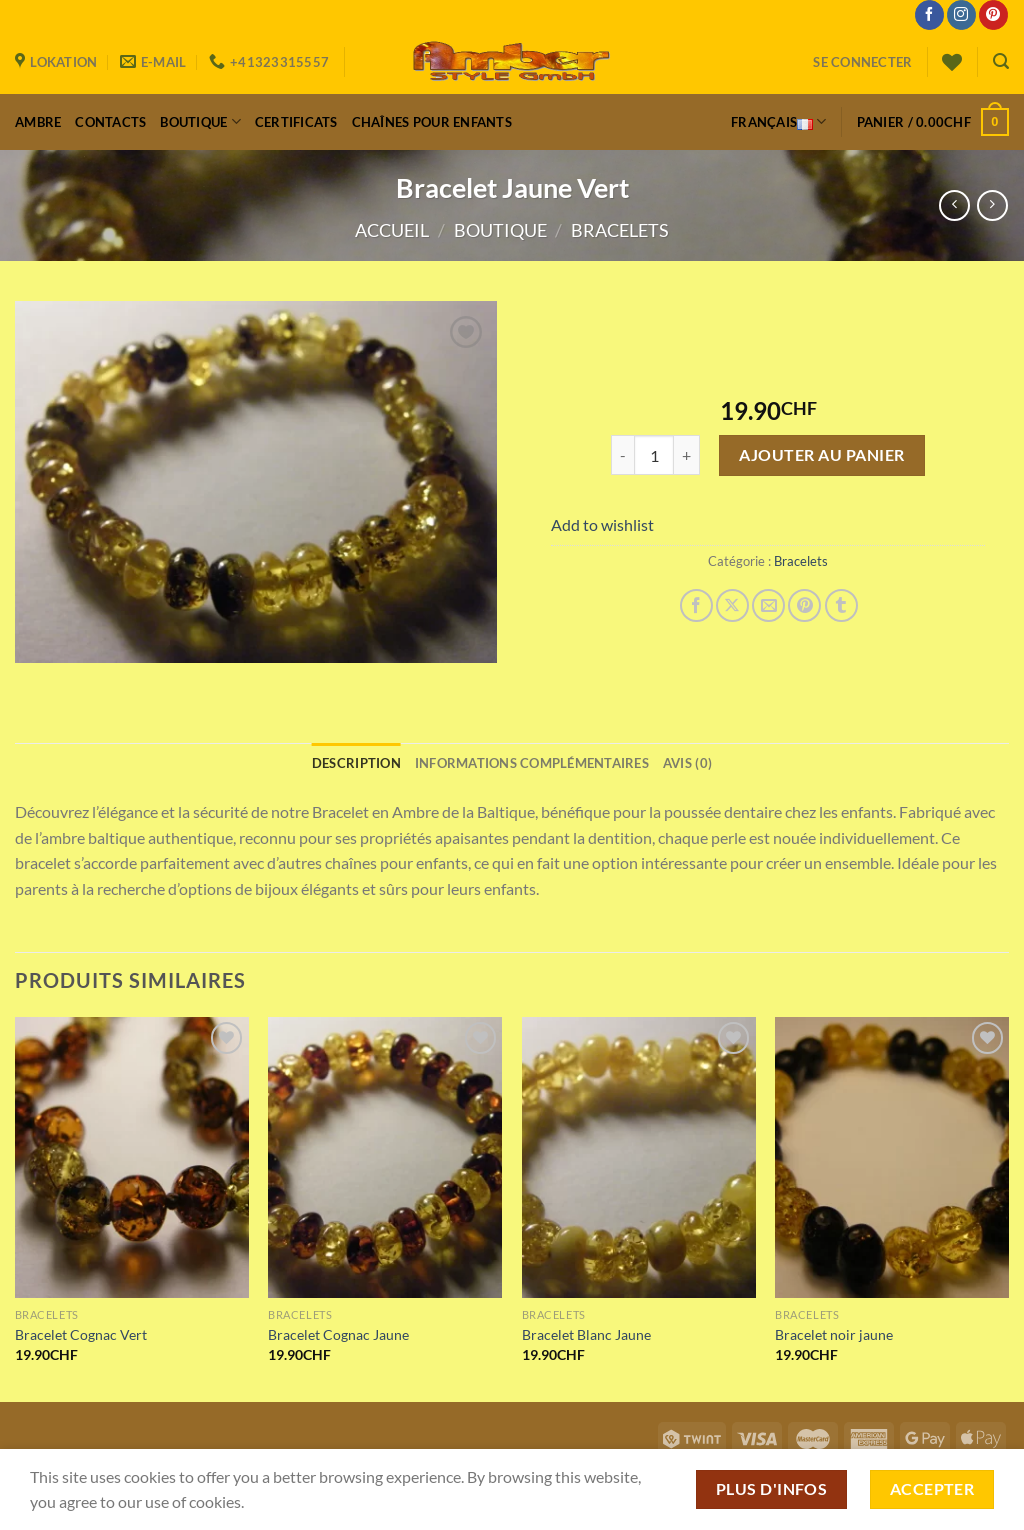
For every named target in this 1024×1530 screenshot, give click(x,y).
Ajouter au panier (821, 454)
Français (779, 122)
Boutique (200, 121)
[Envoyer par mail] (768, 605)
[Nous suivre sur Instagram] (961, 15)
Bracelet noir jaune (834, 1334)
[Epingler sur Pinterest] (804, 605)
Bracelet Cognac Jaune (338, 1334)
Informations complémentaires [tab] (532, 763)
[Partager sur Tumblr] (841, 605)
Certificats (296, 122)
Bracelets (620, 230)
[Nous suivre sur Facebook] (929, 15)
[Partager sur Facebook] (696, 605)
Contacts (110, 122)
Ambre (38, 122)
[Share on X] (732, 605)
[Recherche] (1001, 61)
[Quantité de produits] (654, 455)
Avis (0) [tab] (687, 763)
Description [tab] (356, 763)
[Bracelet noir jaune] (892, 1157)
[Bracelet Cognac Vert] (132, 1157)
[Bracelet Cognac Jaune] (385, 1157)
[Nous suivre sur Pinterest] (993, 15)
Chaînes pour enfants (432, 122)
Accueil (392, 230)
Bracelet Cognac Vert (81, 1334)
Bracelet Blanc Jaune (586, 1334)
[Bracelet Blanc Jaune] (639, 1157)
